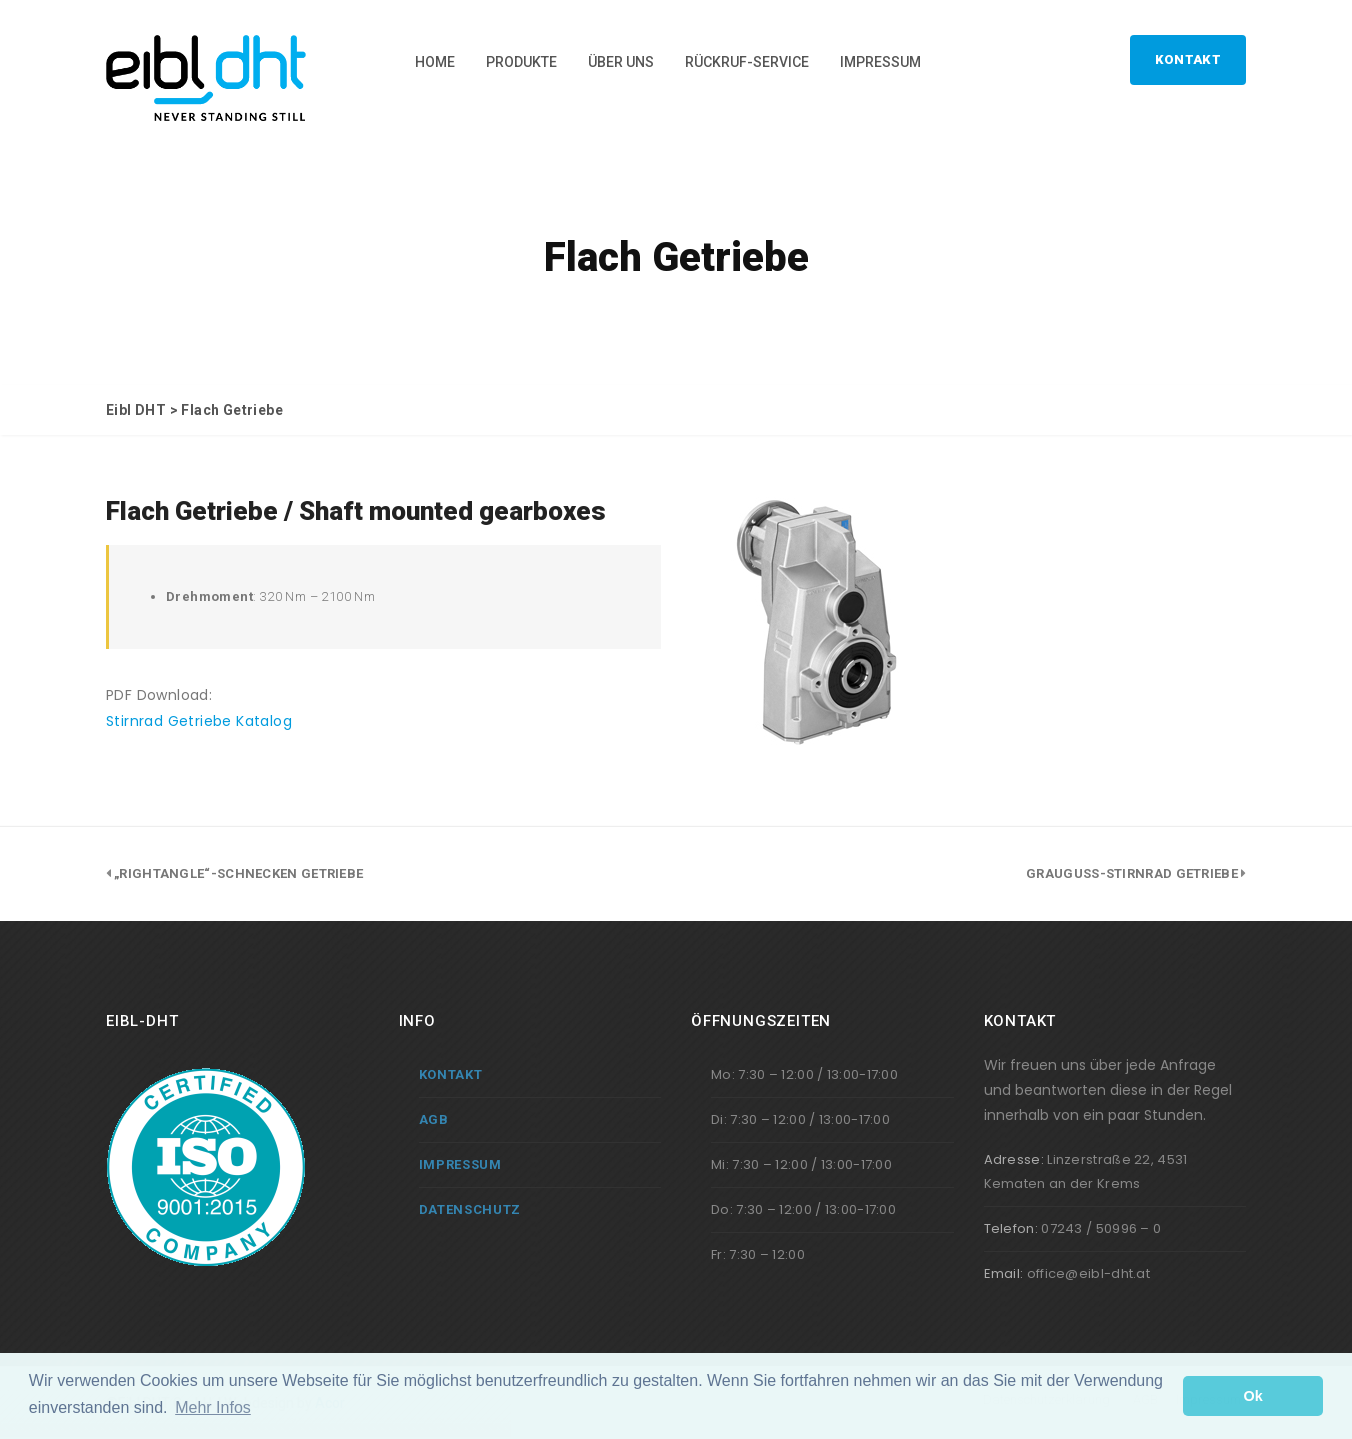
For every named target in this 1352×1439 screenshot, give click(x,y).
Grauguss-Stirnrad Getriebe (1132, 873)
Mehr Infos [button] (213, 1407)
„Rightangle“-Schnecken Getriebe (238, 873)
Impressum (880, 62)
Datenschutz (470, 1209)
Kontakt (1188, 59)
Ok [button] (1253, 1396)
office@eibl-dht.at (1088, 1273)
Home (435, 62)
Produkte (521, 62)
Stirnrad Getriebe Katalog (199, 721)
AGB (434, 1119)
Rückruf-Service (747, 62)
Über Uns (621, 62)
